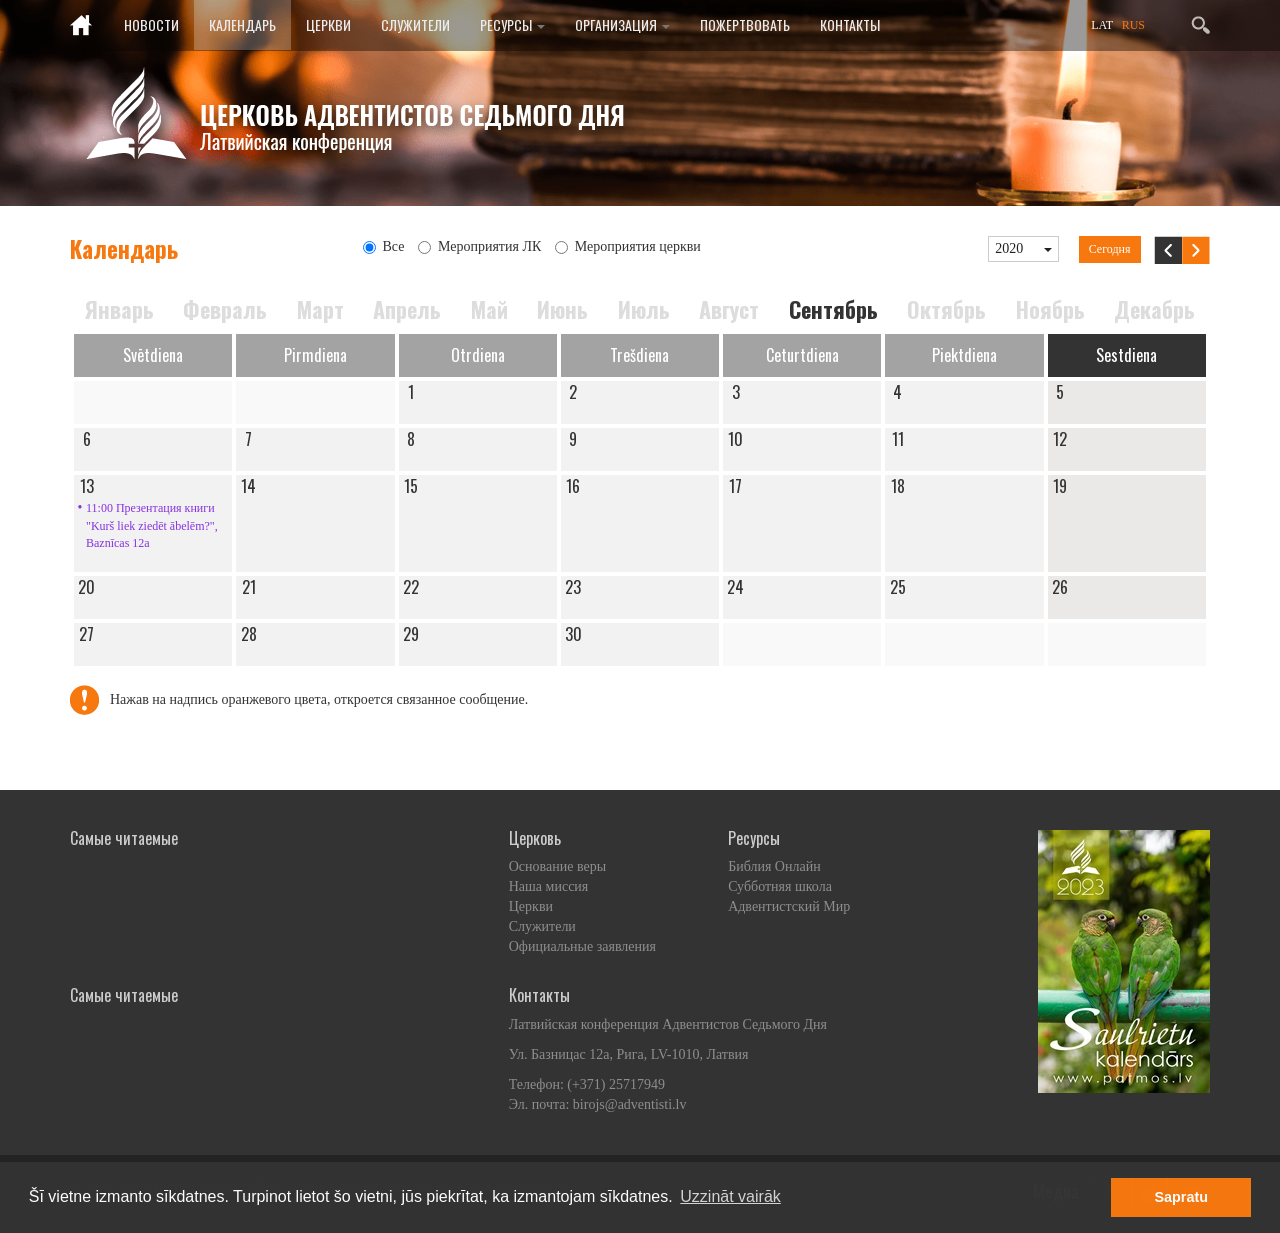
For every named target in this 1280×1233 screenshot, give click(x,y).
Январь (119, 309)
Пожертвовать (745, 24)
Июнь (562, 309)
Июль (644, 309)
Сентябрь (833, 309)
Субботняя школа (780, 886)
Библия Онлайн (774, 866)
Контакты (850, 24)
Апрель (407, 309)
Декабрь (1154, 309)
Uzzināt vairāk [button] (730, 1196)
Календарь (242, 24)
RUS (1133, 25)
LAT (1102, 25)
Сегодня (1110, 249)
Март (320, 309)
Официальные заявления (582, 946)
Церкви (328, 24)
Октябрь (946, 309)
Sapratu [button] (1181, 1197)
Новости (151, 24)
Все (384, 246)
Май (489, 309)
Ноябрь (1050, 309)
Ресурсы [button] (512, 24)
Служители (415, 24)
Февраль (225, 309)
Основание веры (557, 866)
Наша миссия (549, 886)
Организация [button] (622, 24)
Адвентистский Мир (789, 906)
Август (729, 309)
